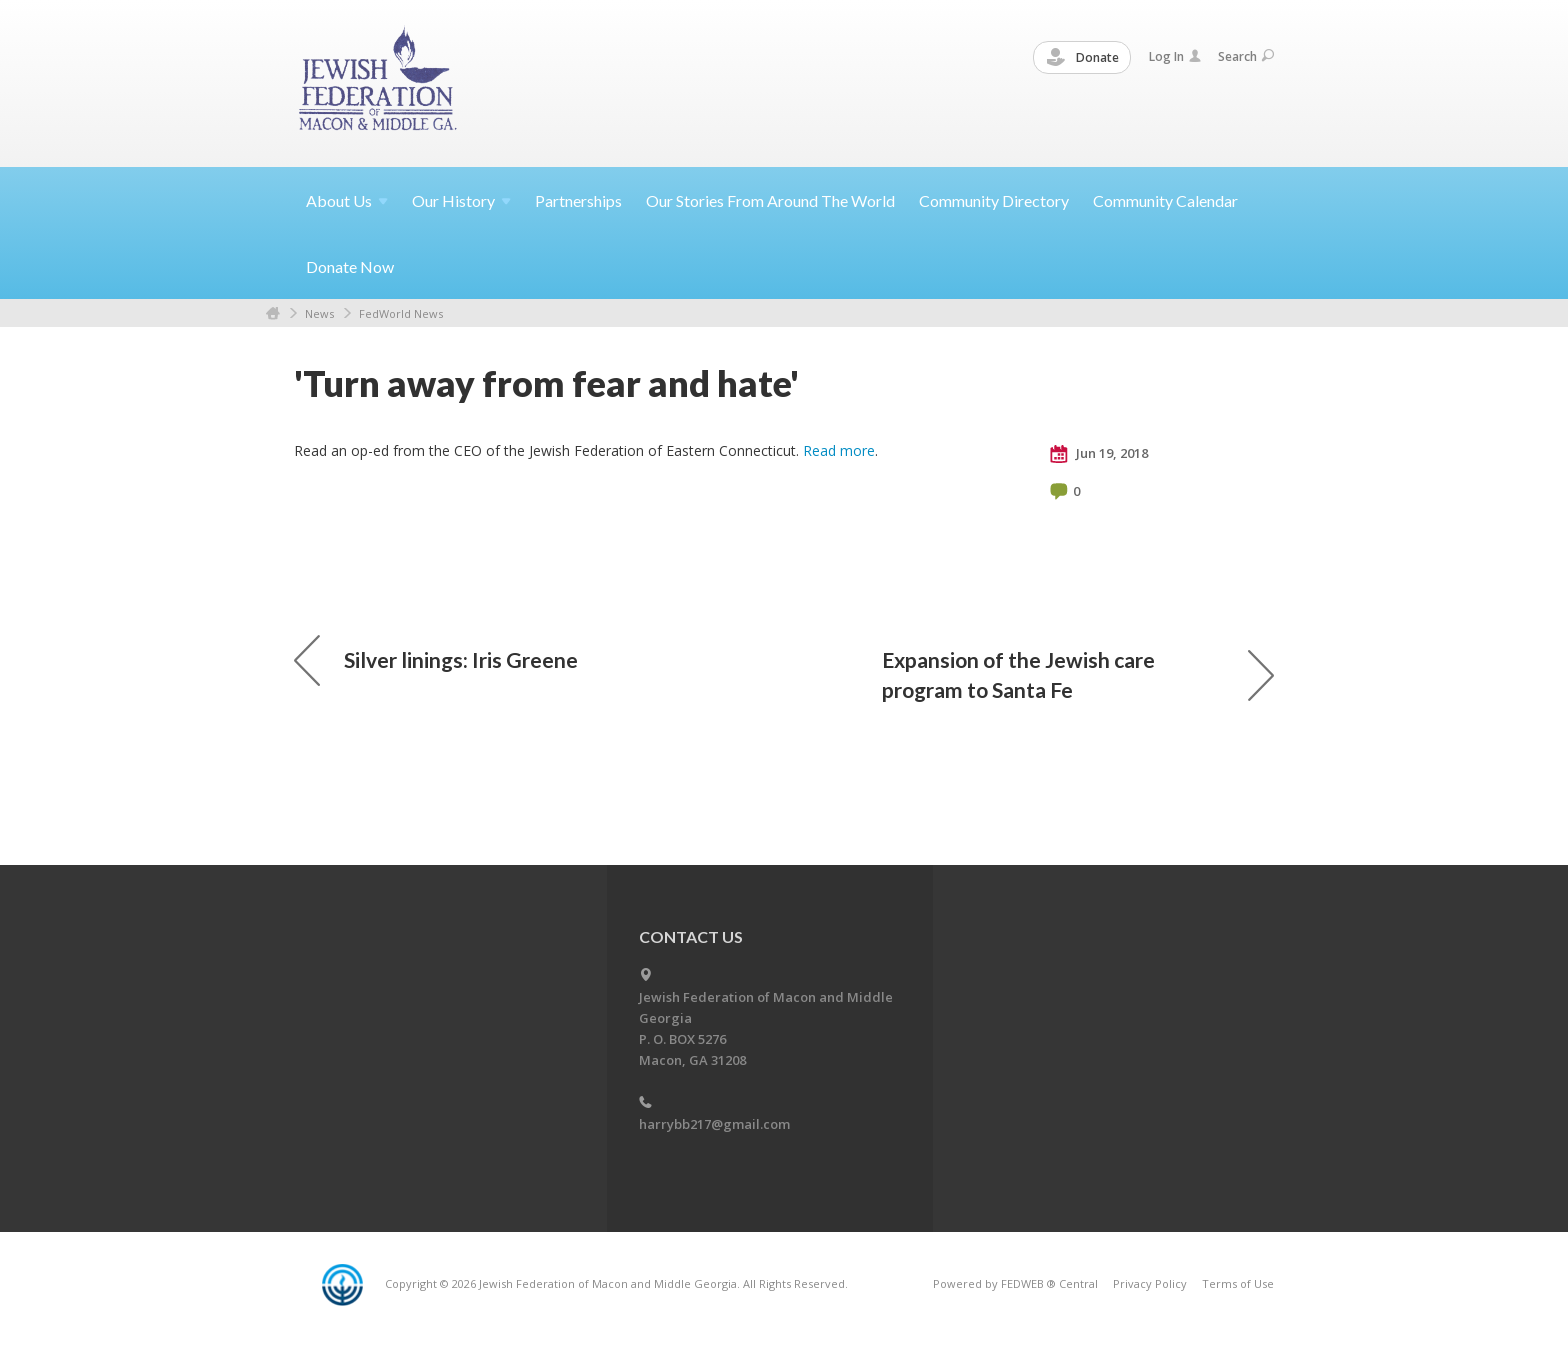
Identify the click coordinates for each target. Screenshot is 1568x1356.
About (347, 200)
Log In (1175, 56)
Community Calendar (1165, 200)
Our (461, 200)
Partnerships (578, 200)
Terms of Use (1238, 1283)
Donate (1083, 58)
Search (1246, 56)
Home (273, 313)
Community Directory (994, 200)
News (319, 313)
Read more (839, 450)
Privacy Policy (1150, 1283)
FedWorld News (401, 313)
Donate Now (350, 266)
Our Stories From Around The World (770, 200)
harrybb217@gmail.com (714, 1124)
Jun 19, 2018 (1099, 454)
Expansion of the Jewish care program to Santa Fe (1078, 674)
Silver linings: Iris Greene (436, 660)
